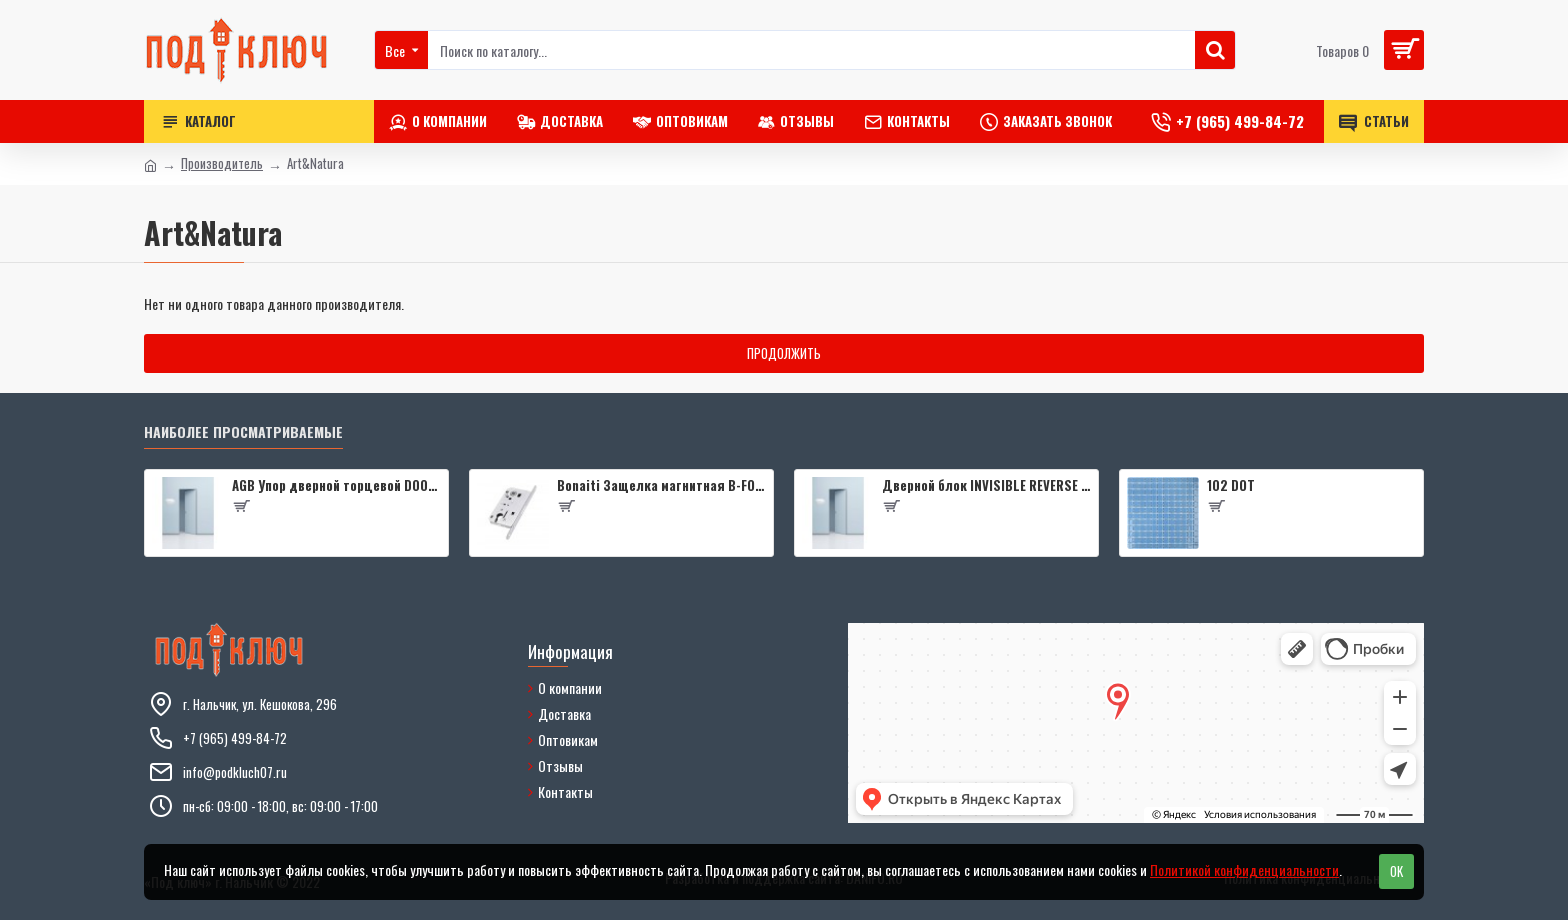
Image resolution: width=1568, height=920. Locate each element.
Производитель (222, 163)
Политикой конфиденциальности (1244, 869)
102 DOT (1231, 485)
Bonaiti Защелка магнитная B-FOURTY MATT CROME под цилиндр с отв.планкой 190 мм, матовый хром (661, 485)
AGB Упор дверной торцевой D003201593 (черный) (336, 485)
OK (1396, 871)
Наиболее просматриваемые (243, 432)
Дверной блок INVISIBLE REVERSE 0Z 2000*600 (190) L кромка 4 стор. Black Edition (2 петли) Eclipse (986, 485)
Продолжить (784, 353)
